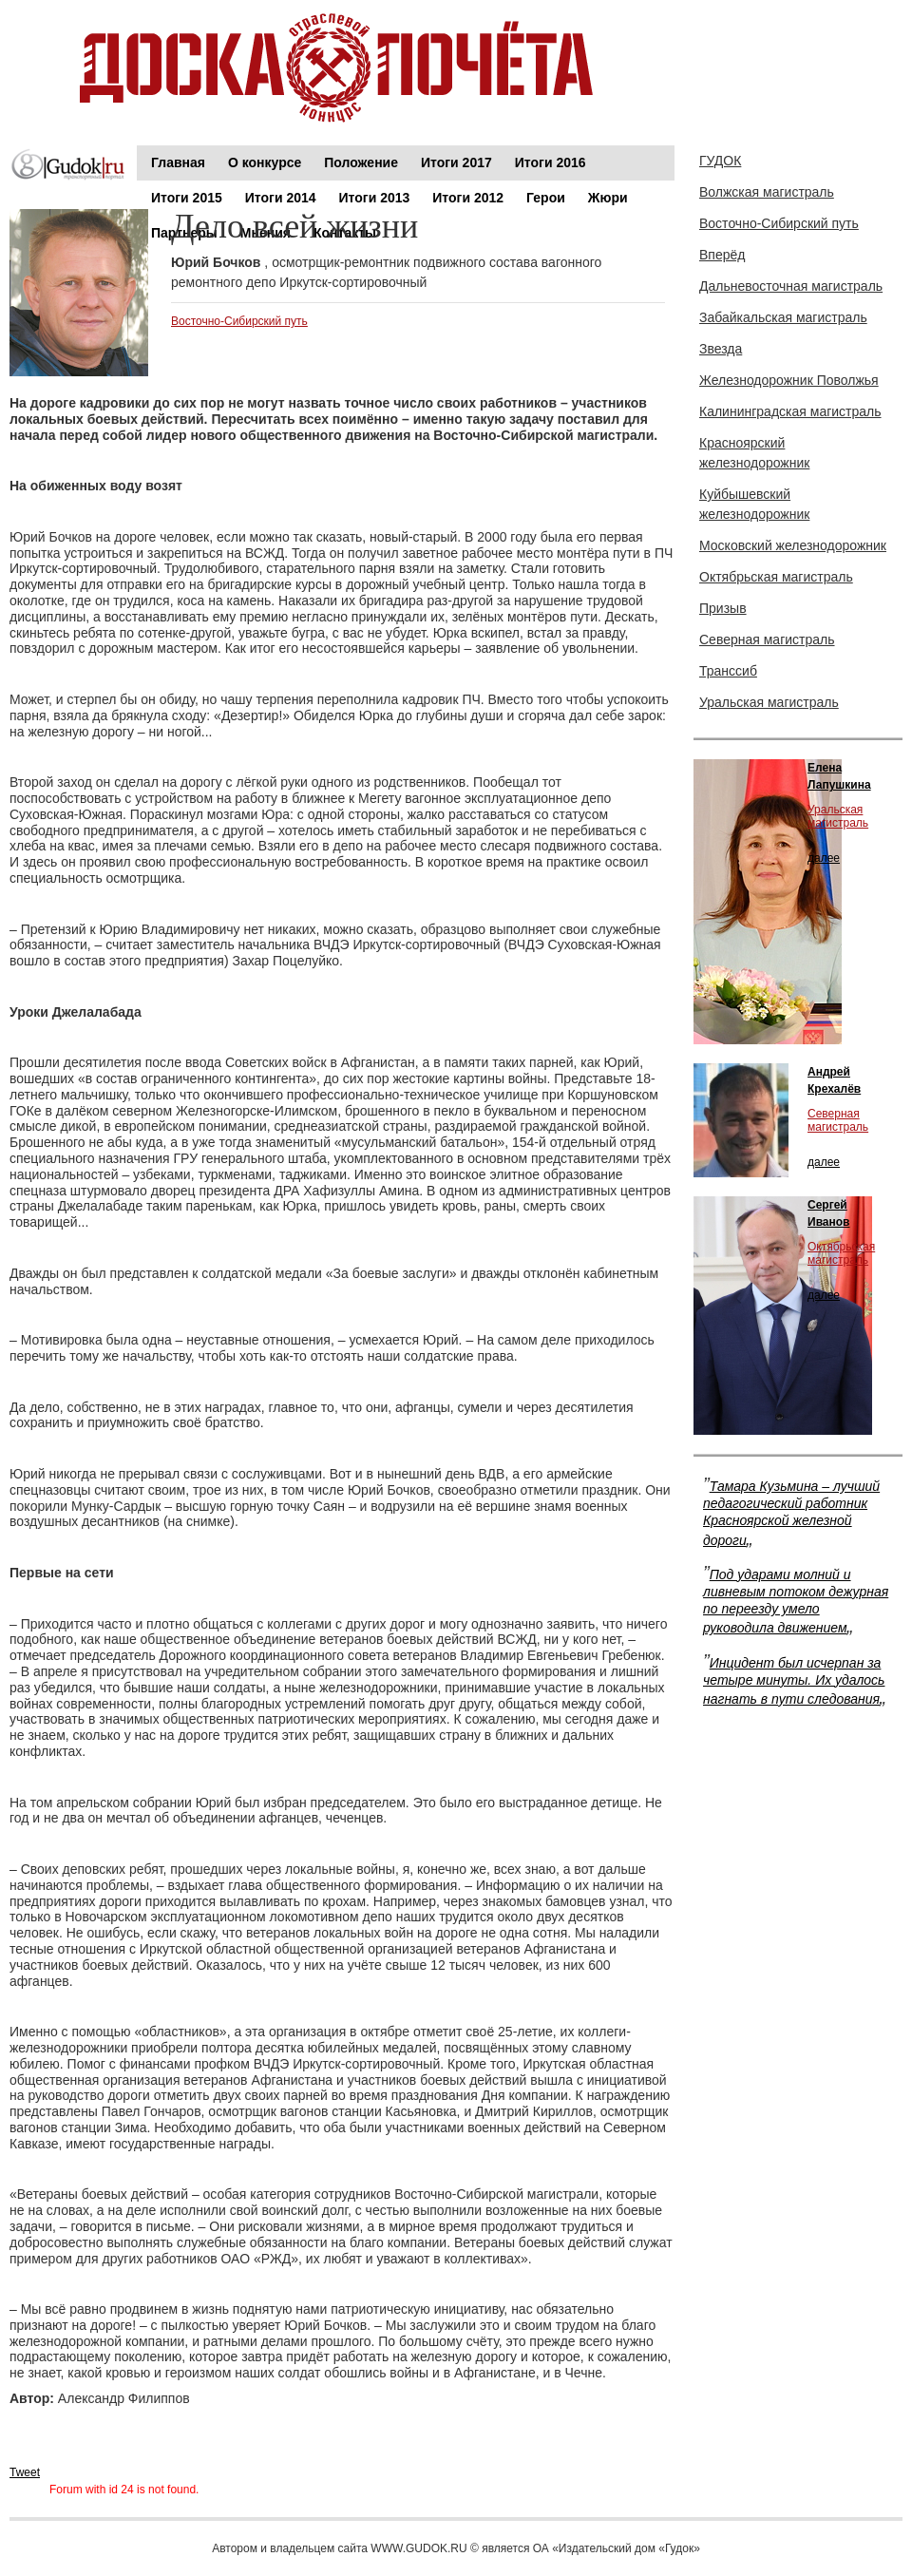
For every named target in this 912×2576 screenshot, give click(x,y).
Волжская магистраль (766, 192)
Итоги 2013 (374, 197)
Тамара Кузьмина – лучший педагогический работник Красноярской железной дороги (791, 1513)
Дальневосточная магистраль (791, 286)
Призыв (723, 608)
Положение (361, 162)
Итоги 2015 (186, 197)
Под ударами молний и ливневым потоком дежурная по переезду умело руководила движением (795, 1601)
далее (824, 858)
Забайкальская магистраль (783, 317)
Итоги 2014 (280, 197)
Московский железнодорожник (792, 545)
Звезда (720, 348)
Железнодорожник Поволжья (789, 380)
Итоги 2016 (550, 162)
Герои (545, 197)
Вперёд (722, 254)
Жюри (608, 197)
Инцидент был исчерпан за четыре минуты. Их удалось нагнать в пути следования (793, 1681)
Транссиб (728, 670)
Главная (178, 162)
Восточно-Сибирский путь (239, 321)
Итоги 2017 (456, 162)
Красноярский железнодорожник (754, 452)
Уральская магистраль (769, 702)
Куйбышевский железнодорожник (754, 504)
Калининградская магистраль (790, 411)
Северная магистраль (767, 639)
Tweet (25, 2472)
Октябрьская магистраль (776, 576)
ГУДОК (720, 160)
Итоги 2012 (468, 197)
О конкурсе (264, 162)
